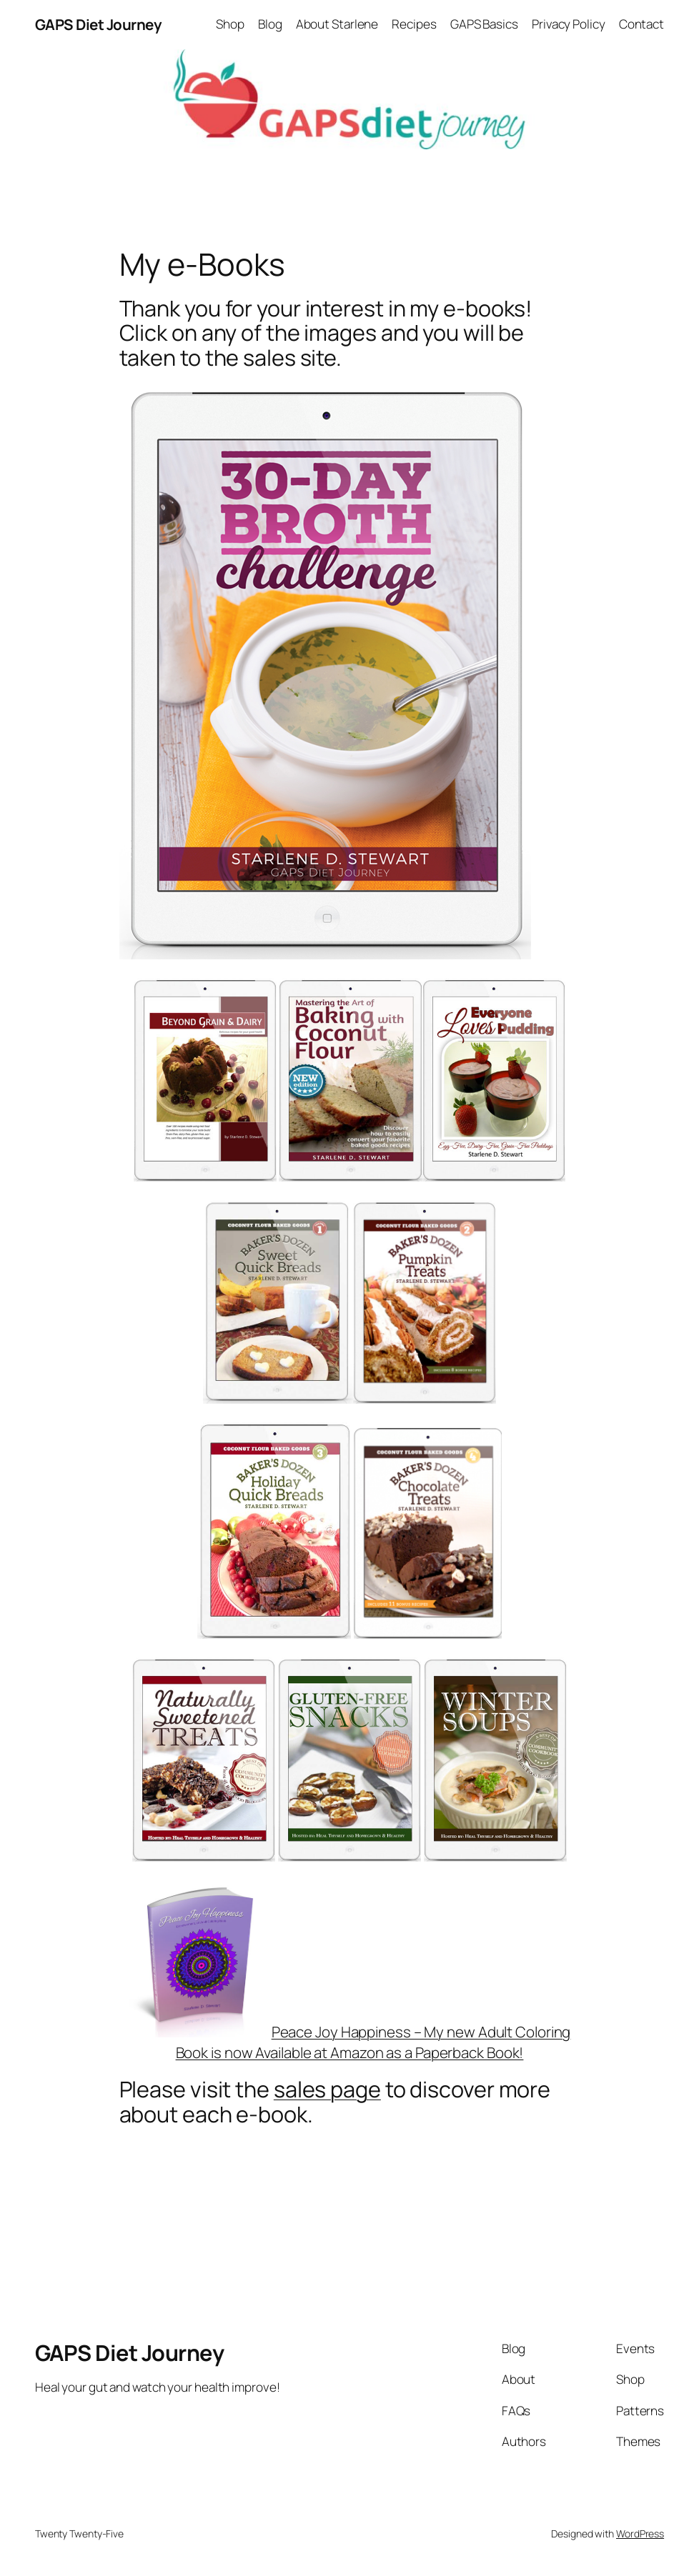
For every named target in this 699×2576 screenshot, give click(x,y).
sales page (327, 2089)
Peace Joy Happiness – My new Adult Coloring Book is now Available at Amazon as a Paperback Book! (350, 2042)
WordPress (640, 2533)
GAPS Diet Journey (98, 24)
